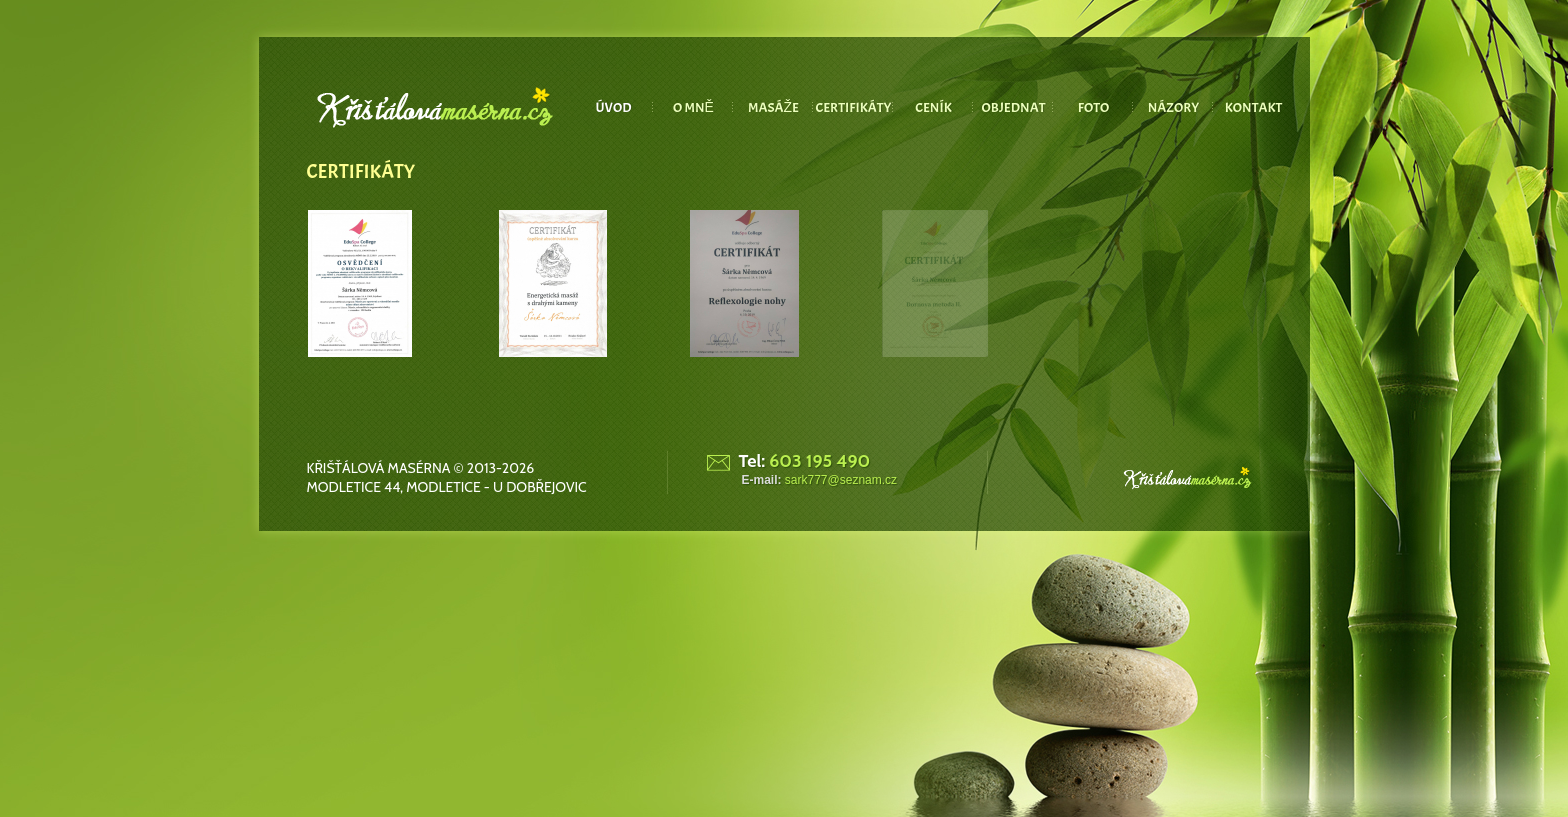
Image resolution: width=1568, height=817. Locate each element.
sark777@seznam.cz (841, 480)
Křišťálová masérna (379, 468)
